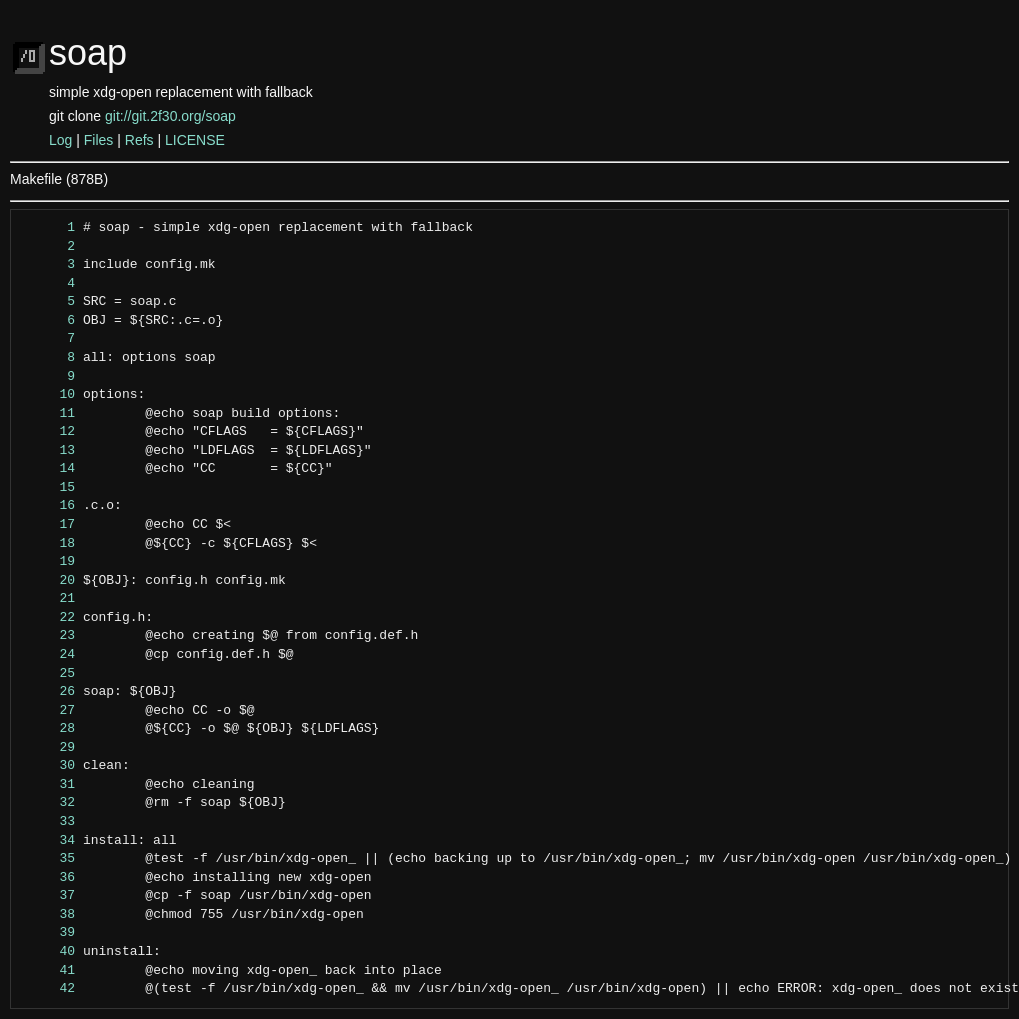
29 (48, 748)
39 (48, 933)
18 (48, 544)
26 (48, 692)
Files (99, 140)
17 (48, 525)
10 (48, 395)
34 (48, 841)
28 (48, 729)
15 (48, 488)
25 (48, 674)
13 (48, 451)
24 (48, 655)
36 (48, 878)
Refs (139, 140)
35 (48, 859)
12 (48, 432)
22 (48, 618)
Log (60, 140)
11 (48, 414)
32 (48, 803)
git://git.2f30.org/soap (170, 116)
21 (48, 599)
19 (48, 562)
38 (48, 915)
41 (48, 971)
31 (48, 785)
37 (48, 896)
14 (48, 469)
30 (48, 766)
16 (48, 506)
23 (48, 636)
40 (48, 952)
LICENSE (195, 140)
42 (48, 989)
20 (48, 581)
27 (48, 711)
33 (48, 822)
